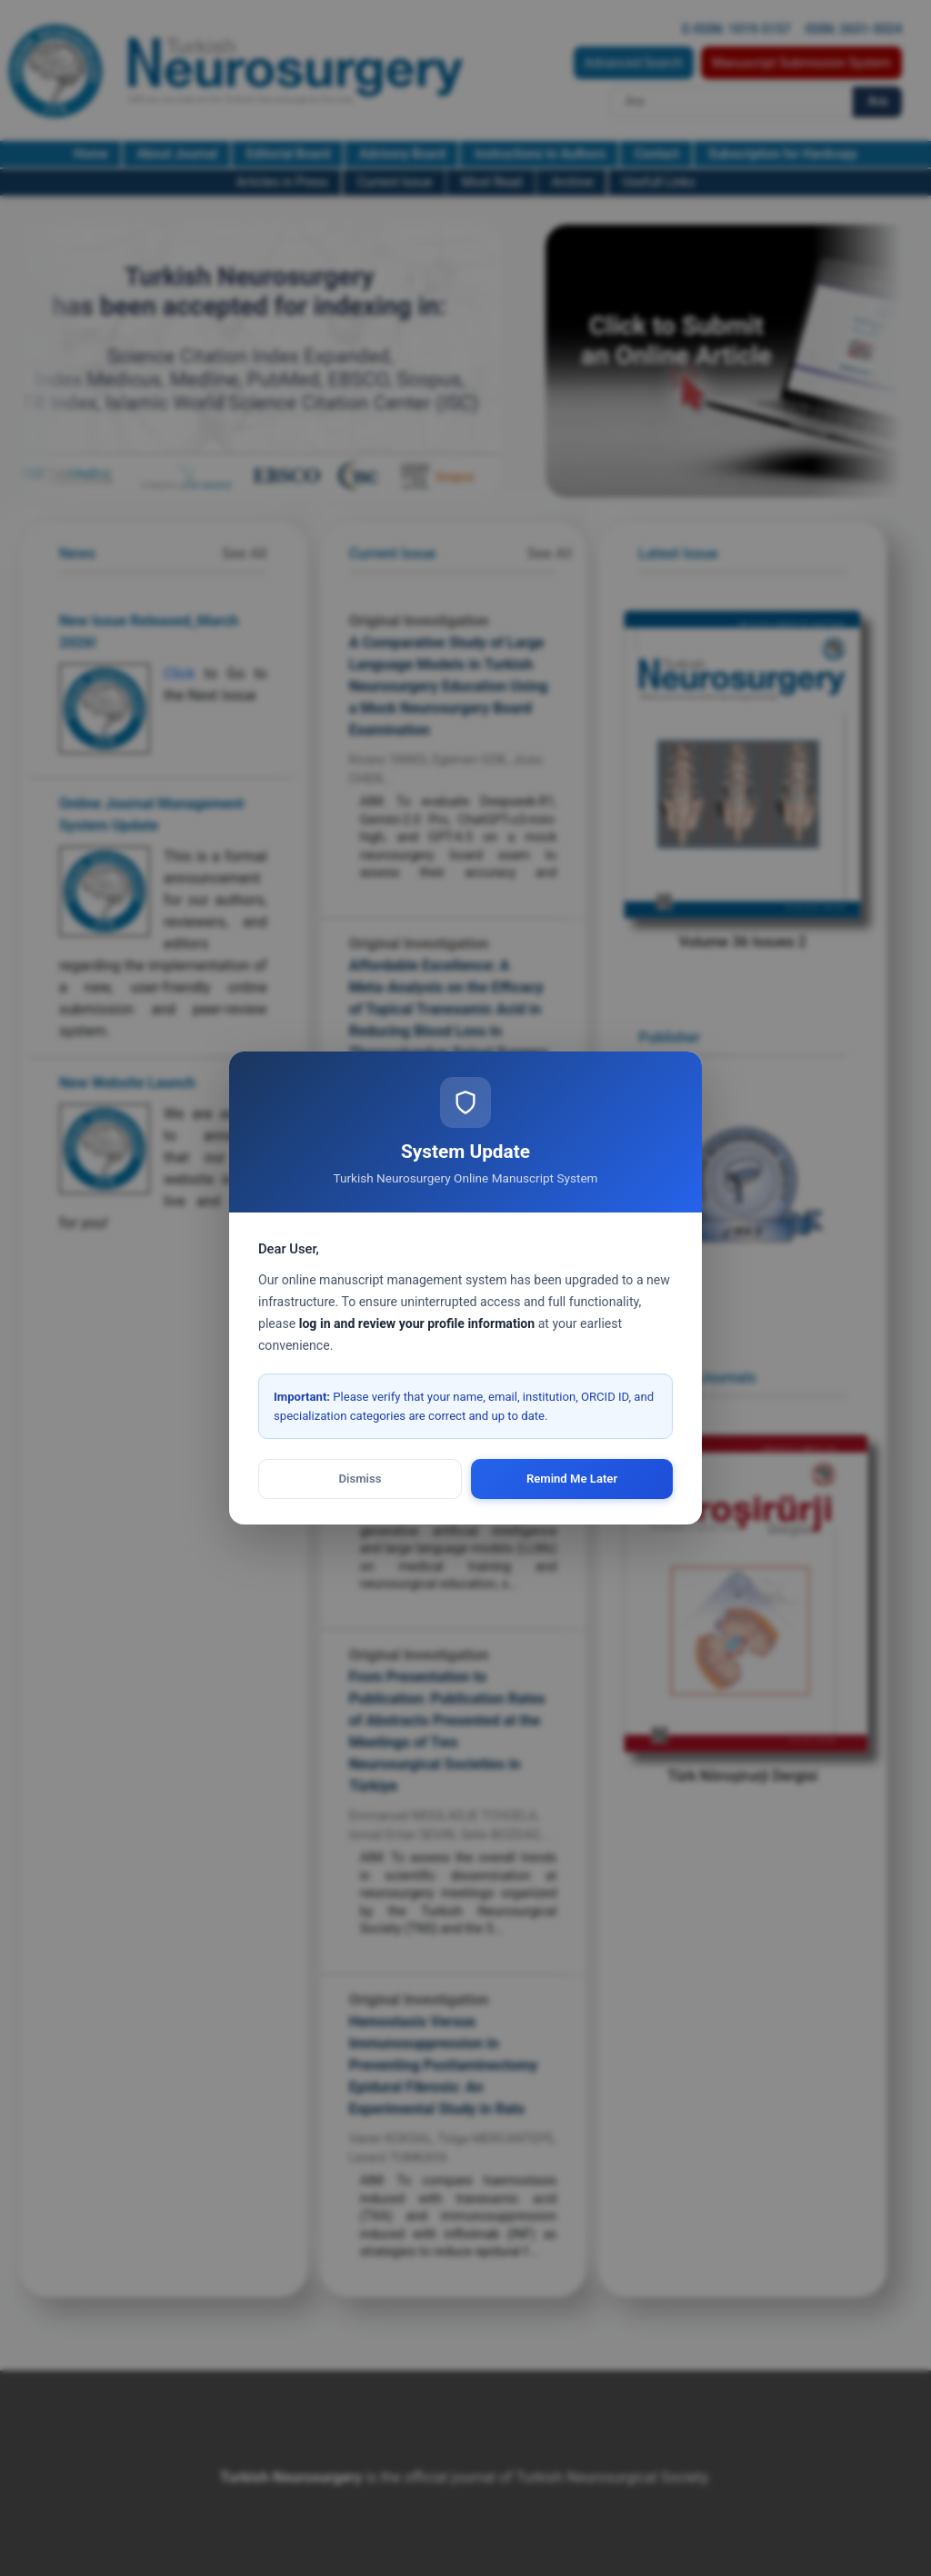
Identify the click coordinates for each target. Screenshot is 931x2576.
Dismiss (360, 1478)
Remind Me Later (571, 1478)
